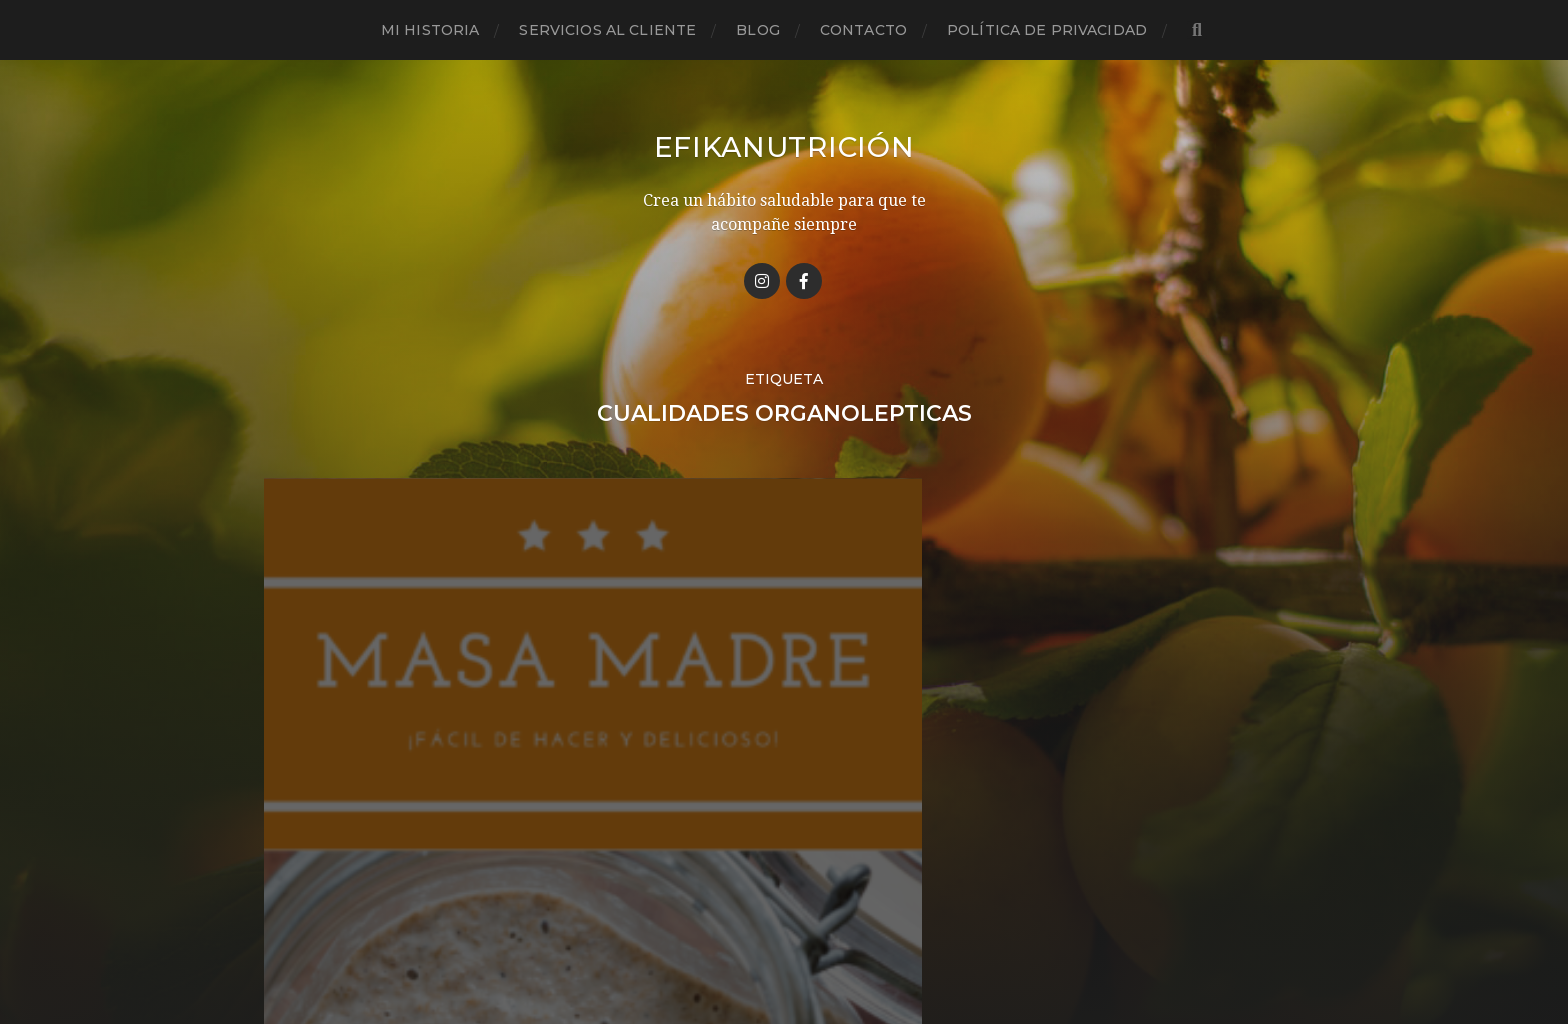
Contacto (863, 30)
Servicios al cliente (607, 30)
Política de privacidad (1047, 30)
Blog (758, 30)
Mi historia (430, 30)
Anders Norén (820, 937)
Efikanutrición (784, 147)
